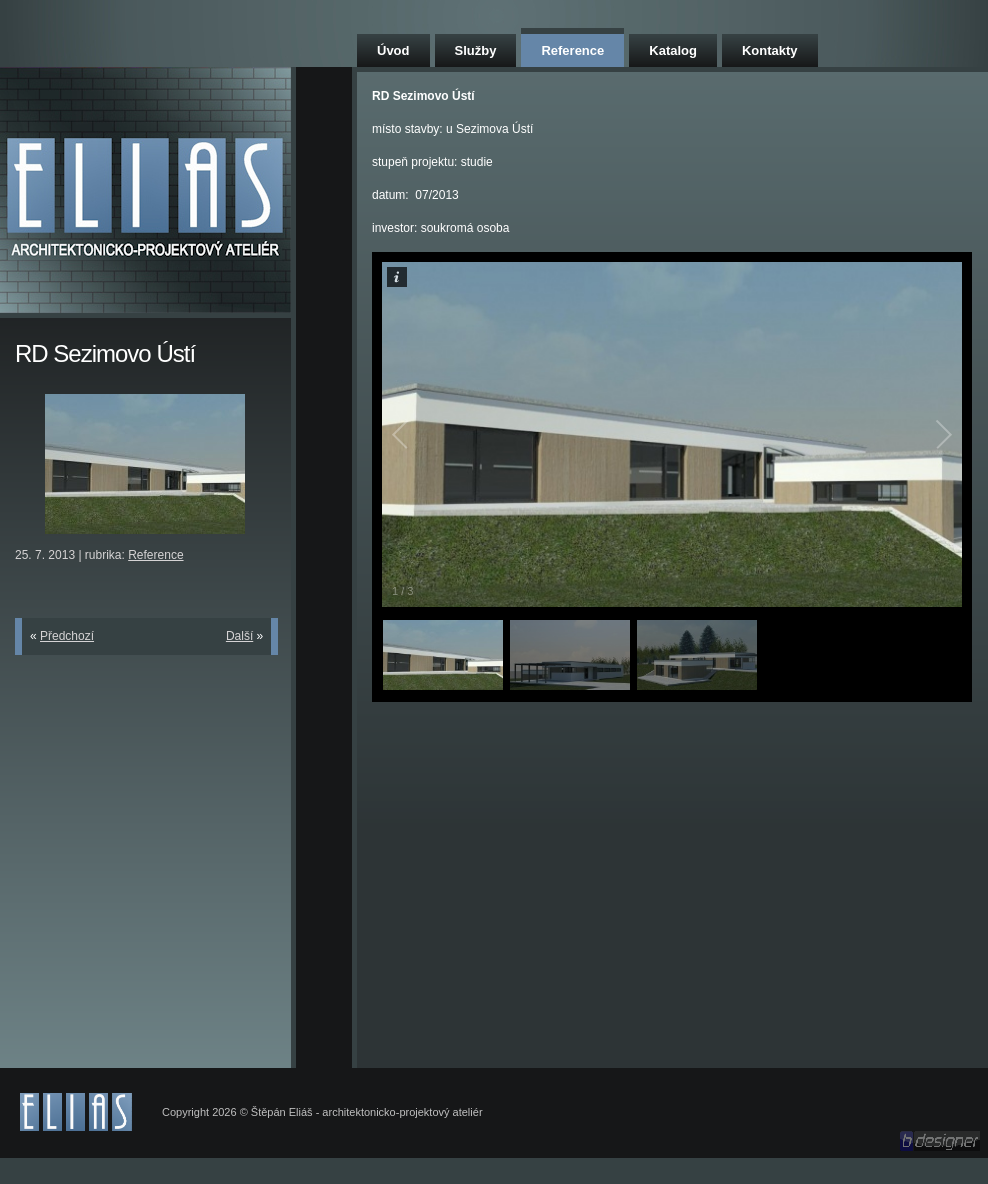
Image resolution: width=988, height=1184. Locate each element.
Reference (572, 50)
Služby (476, 50)
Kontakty (770, 50)
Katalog (673, 50)
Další (239, 636)
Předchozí (67, 636)
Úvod (393, 50)
